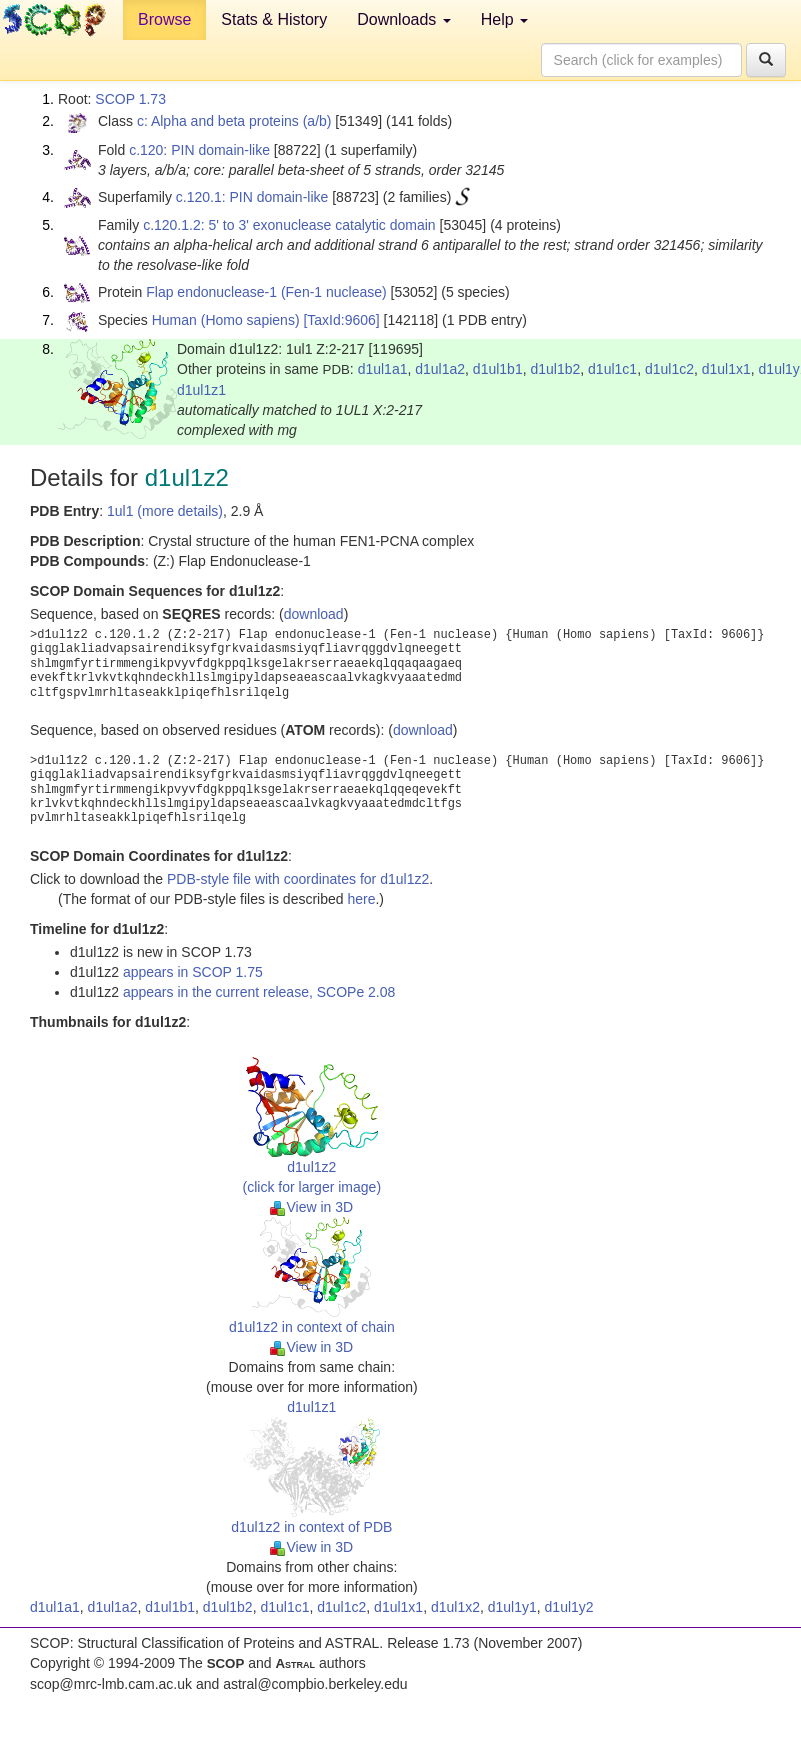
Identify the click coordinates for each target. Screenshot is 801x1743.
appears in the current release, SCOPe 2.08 (259, 992)
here (361, 899)
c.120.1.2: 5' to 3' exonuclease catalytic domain (289, 225)
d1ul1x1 (726, 369)
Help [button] (504, 19)
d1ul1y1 (512, 1607)
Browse (164, 19)
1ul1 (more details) (165, 511)
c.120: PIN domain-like (199, 150)
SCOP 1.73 (130, 99)
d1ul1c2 (669, 369)
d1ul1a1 (383, 369)
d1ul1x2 (455, 1607)
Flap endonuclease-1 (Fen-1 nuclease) (266, 292)
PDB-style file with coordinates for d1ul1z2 (298, 879)
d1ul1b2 (555, 369)
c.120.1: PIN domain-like (252, 197)
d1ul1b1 (498, 369)
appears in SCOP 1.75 (193, 972)
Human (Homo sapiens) (226, 320)
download (314, 614)
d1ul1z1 (201, 390)
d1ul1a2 (440, 369)
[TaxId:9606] (341, 320)
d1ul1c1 (612, 369)
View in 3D (311, 1207)
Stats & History (274, 19)
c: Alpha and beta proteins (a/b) (234, 121)
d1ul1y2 (569, 1607)
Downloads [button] (404, 19)
